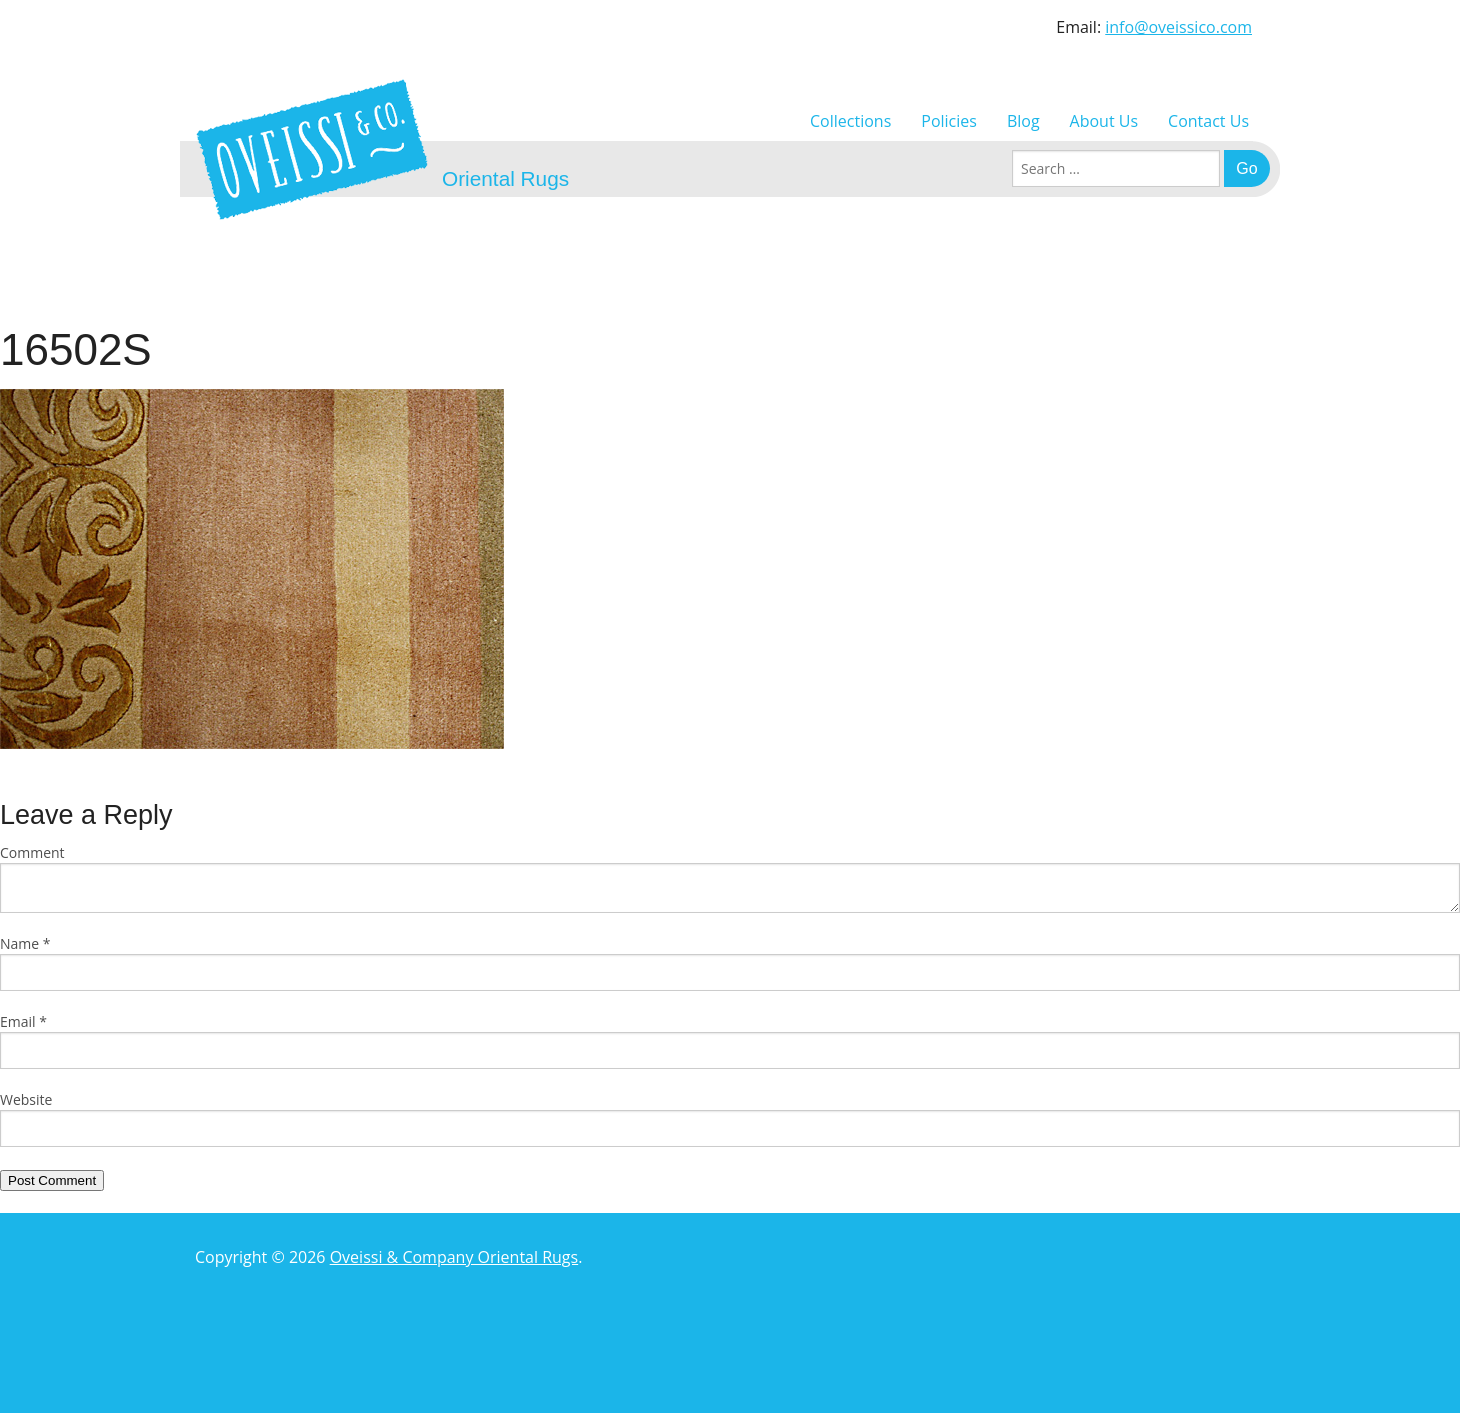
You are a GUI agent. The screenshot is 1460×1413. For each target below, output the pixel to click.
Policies (949, 121)
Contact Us (1208, 121)
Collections (850, 121)
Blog (1023, 121)
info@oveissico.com (1178, 27)
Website (26, 1099)
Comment (32, 852)
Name (25, 943)
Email (23, 1021)
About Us (1104, 121)
